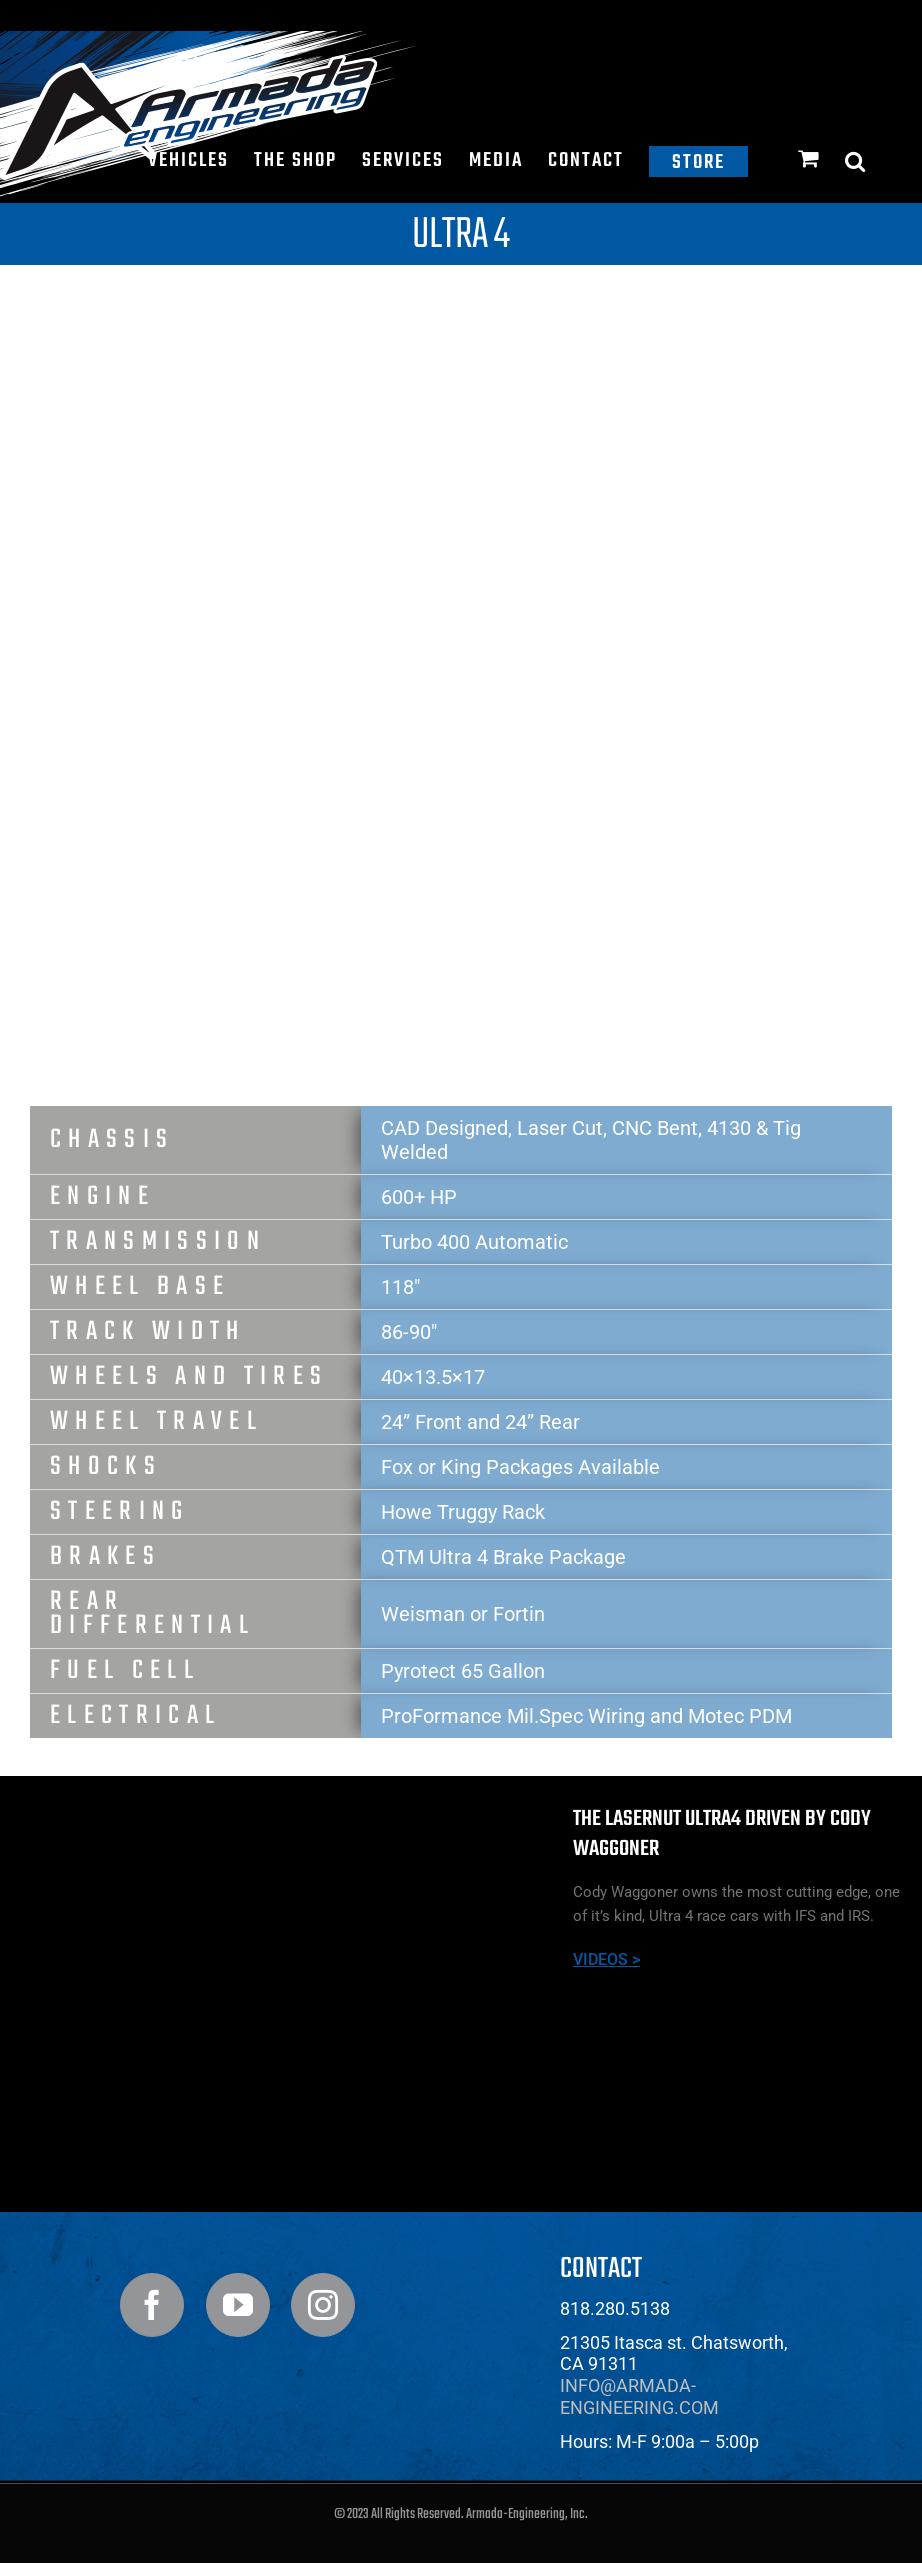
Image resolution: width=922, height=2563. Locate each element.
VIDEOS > (606, 1959)
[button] (856, 161)
